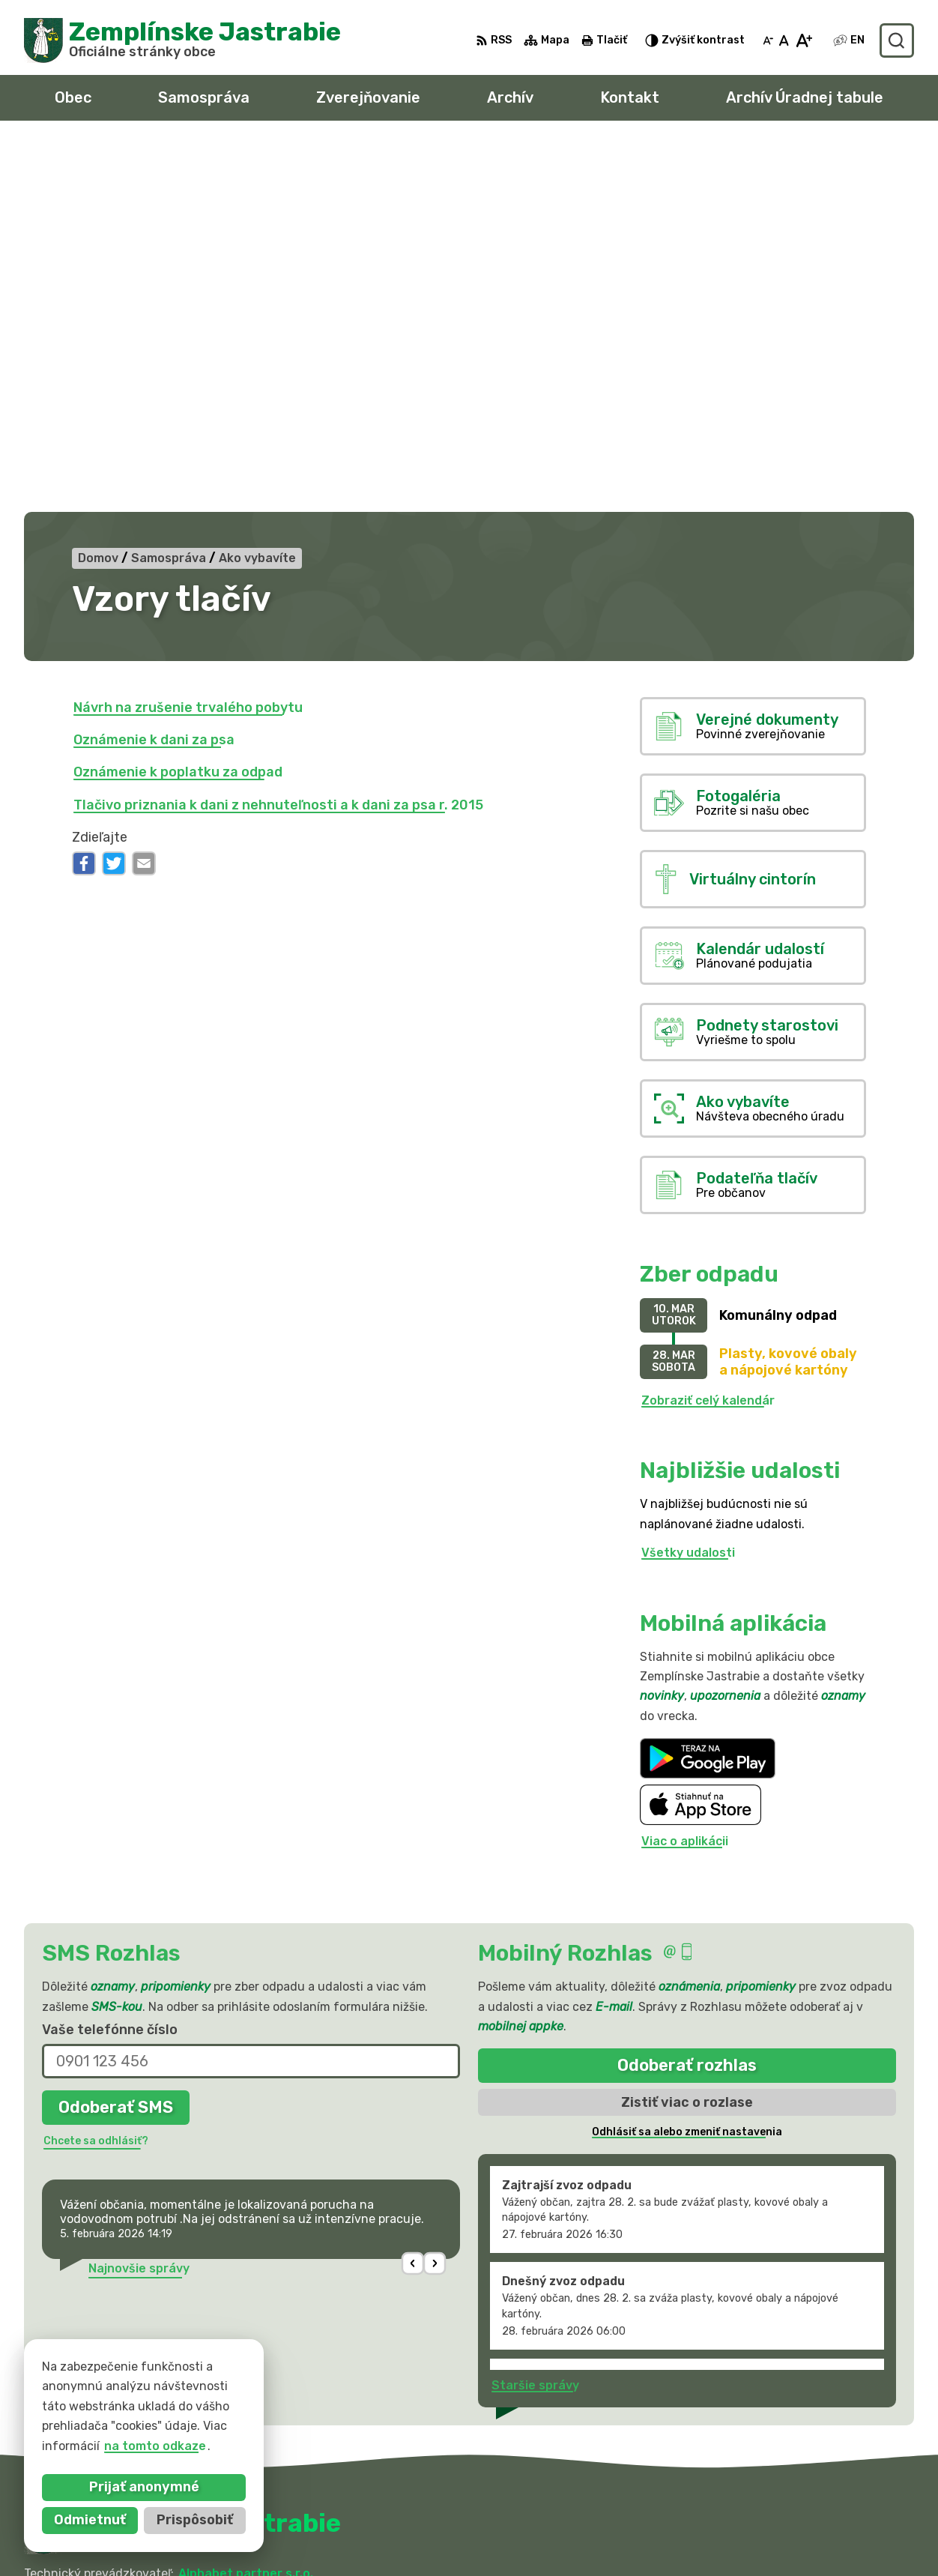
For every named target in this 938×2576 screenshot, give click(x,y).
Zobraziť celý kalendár (708, 1031)
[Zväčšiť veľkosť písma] (803, 40)
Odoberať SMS (115, 1738)
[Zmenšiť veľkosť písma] (768, 40)
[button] (413, 1894)
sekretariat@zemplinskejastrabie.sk (805, 2543)
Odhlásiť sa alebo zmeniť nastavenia (687, 1763)
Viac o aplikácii (684, 1472)
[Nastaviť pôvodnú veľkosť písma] (784, 40)
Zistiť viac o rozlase (687, 1733)
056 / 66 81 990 (744, 2510)
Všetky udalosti (688, 1184)
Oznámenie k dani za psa (153, 371)
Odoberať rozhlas (687, 1696)
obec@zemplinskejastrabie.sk (785, 2527)
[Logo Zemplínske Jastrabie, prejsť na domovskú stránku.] (182, 40)
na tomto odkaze (155, 2446)
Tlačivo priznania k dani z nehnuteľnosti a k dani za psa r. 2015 (278, 435)
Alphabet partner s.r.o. (245, 2205)
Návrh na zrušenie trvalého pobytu (188, 338)
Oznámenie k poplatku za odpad (177, 403)
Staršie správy (535, 2016)
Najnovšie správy (139, 1899)
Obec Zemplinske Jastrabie (202, 2219)
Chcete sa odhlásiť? (95, 1771)
